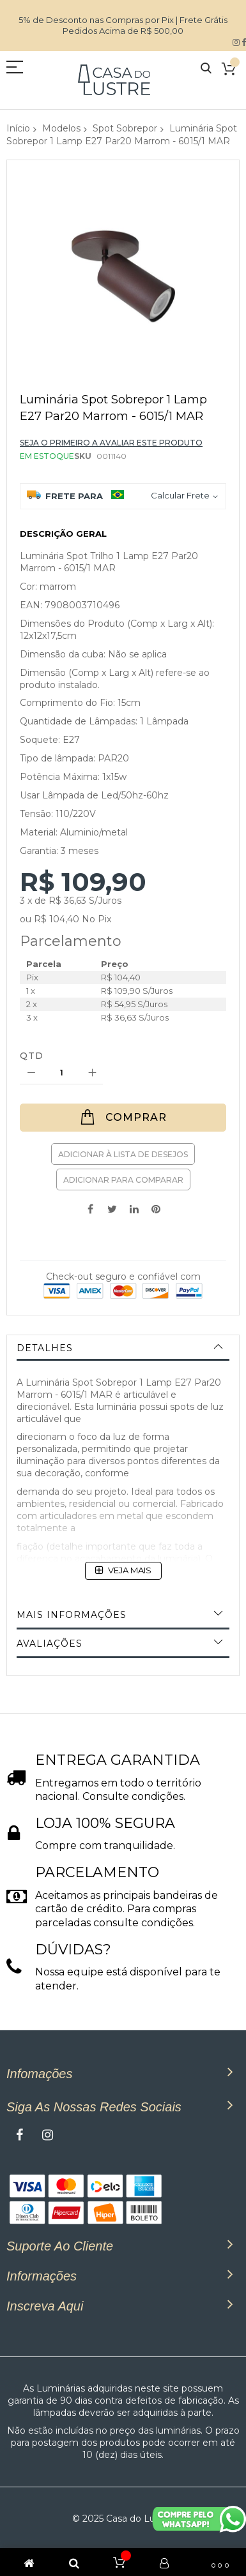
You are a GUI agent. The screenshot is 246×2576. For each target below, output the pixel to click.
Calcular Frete (180, 495)
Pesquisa (206, 68)
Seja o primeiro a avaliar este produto (111, 442)
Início (18, 128)
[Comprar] (123, 1118)
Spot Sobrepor (125, 128)
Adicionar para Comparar (123, 1180)
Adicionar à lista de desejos (123, 1154)
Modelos (61, 128)
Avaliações (49, 1643)
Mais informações (72, 1615)
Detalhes (45, 1348)
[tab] (123, 1348)
